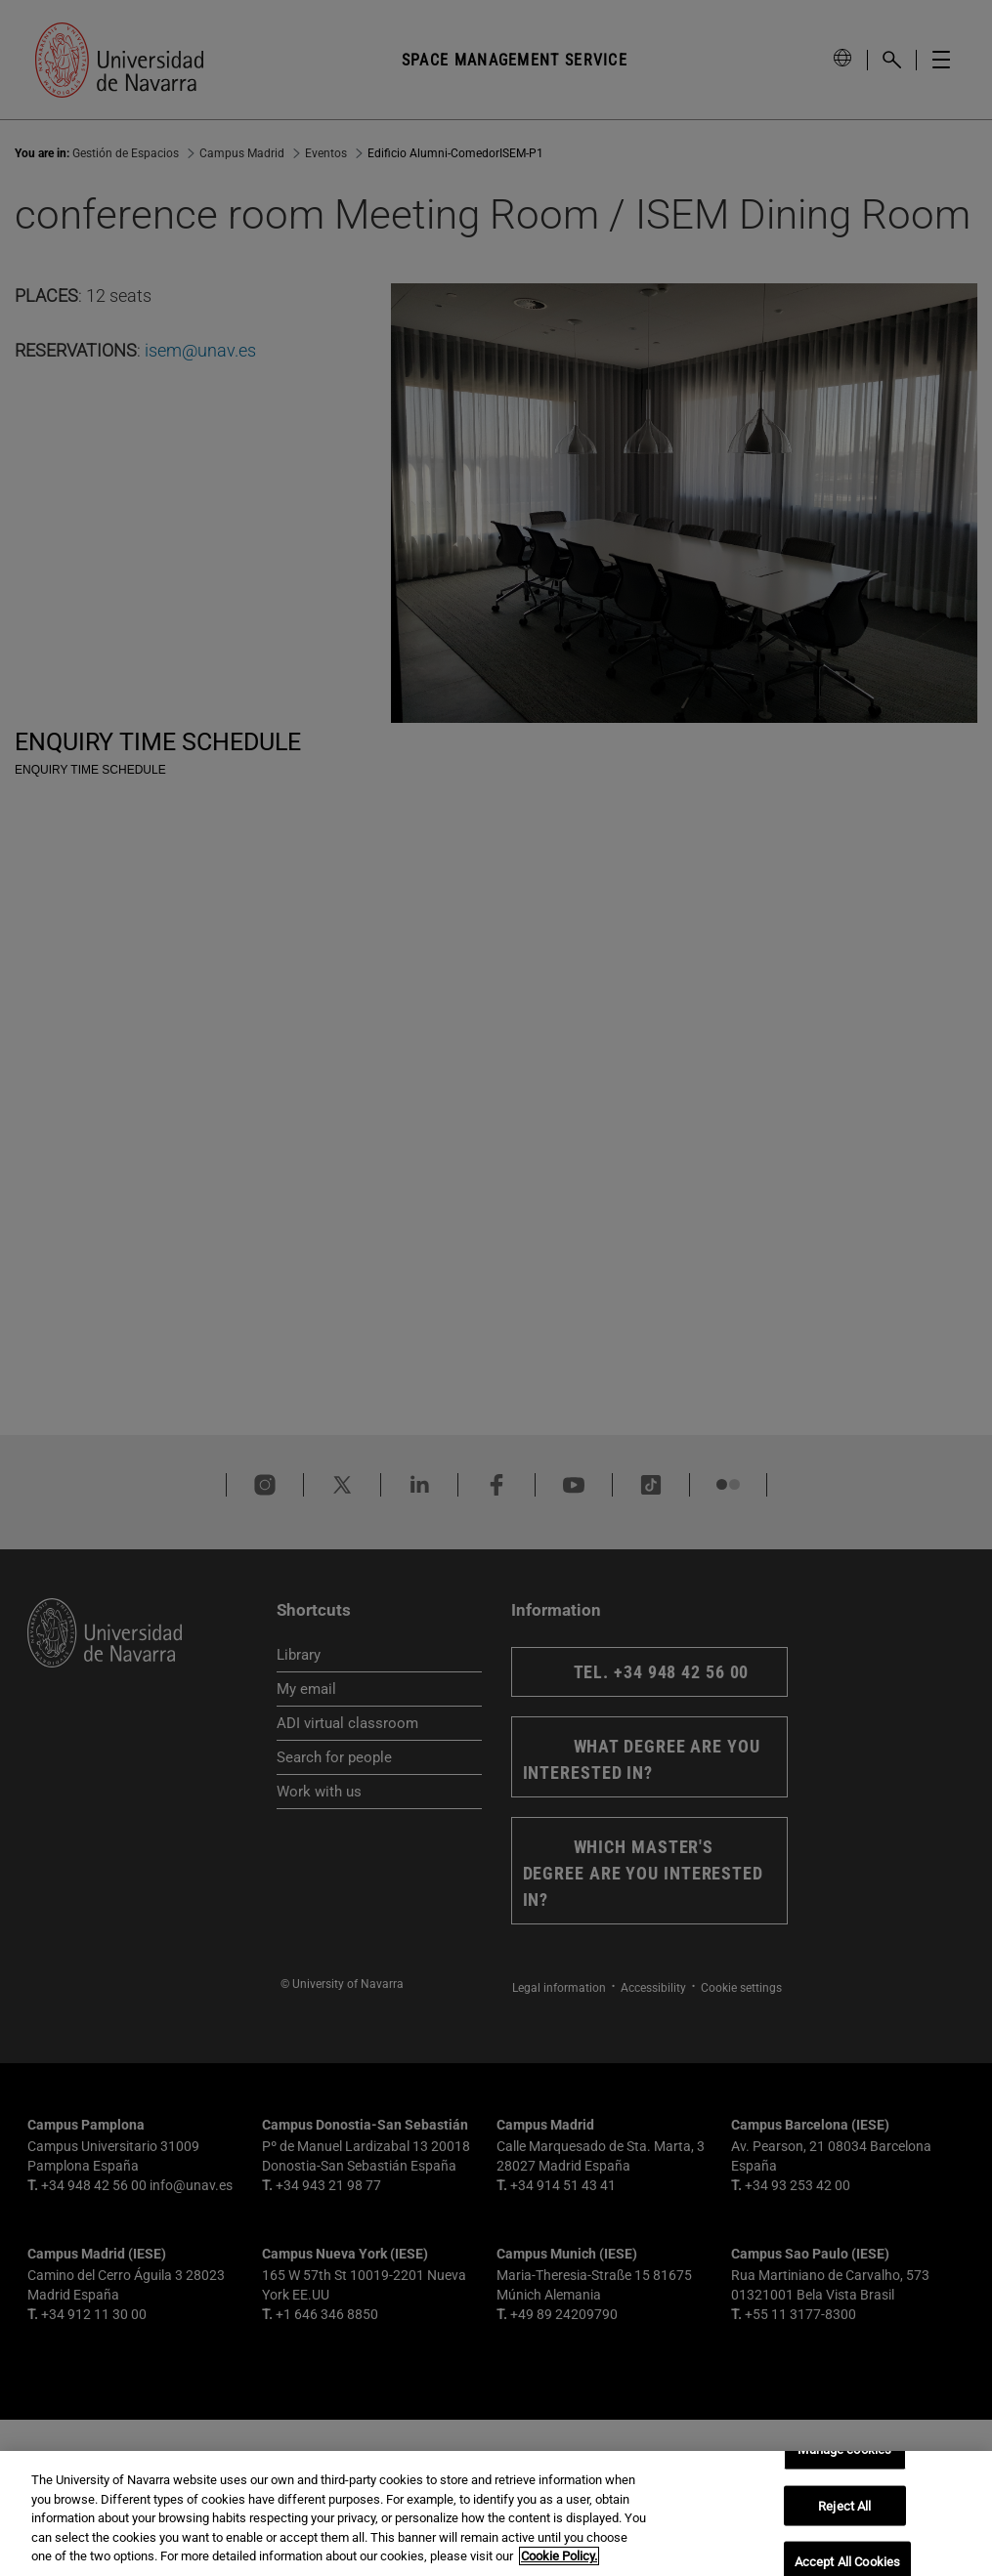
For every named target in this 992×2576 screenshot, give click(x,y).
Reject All (844, 2505)
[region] (496, 2513)
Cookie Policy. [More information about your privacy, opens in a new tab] (559, 2556)
